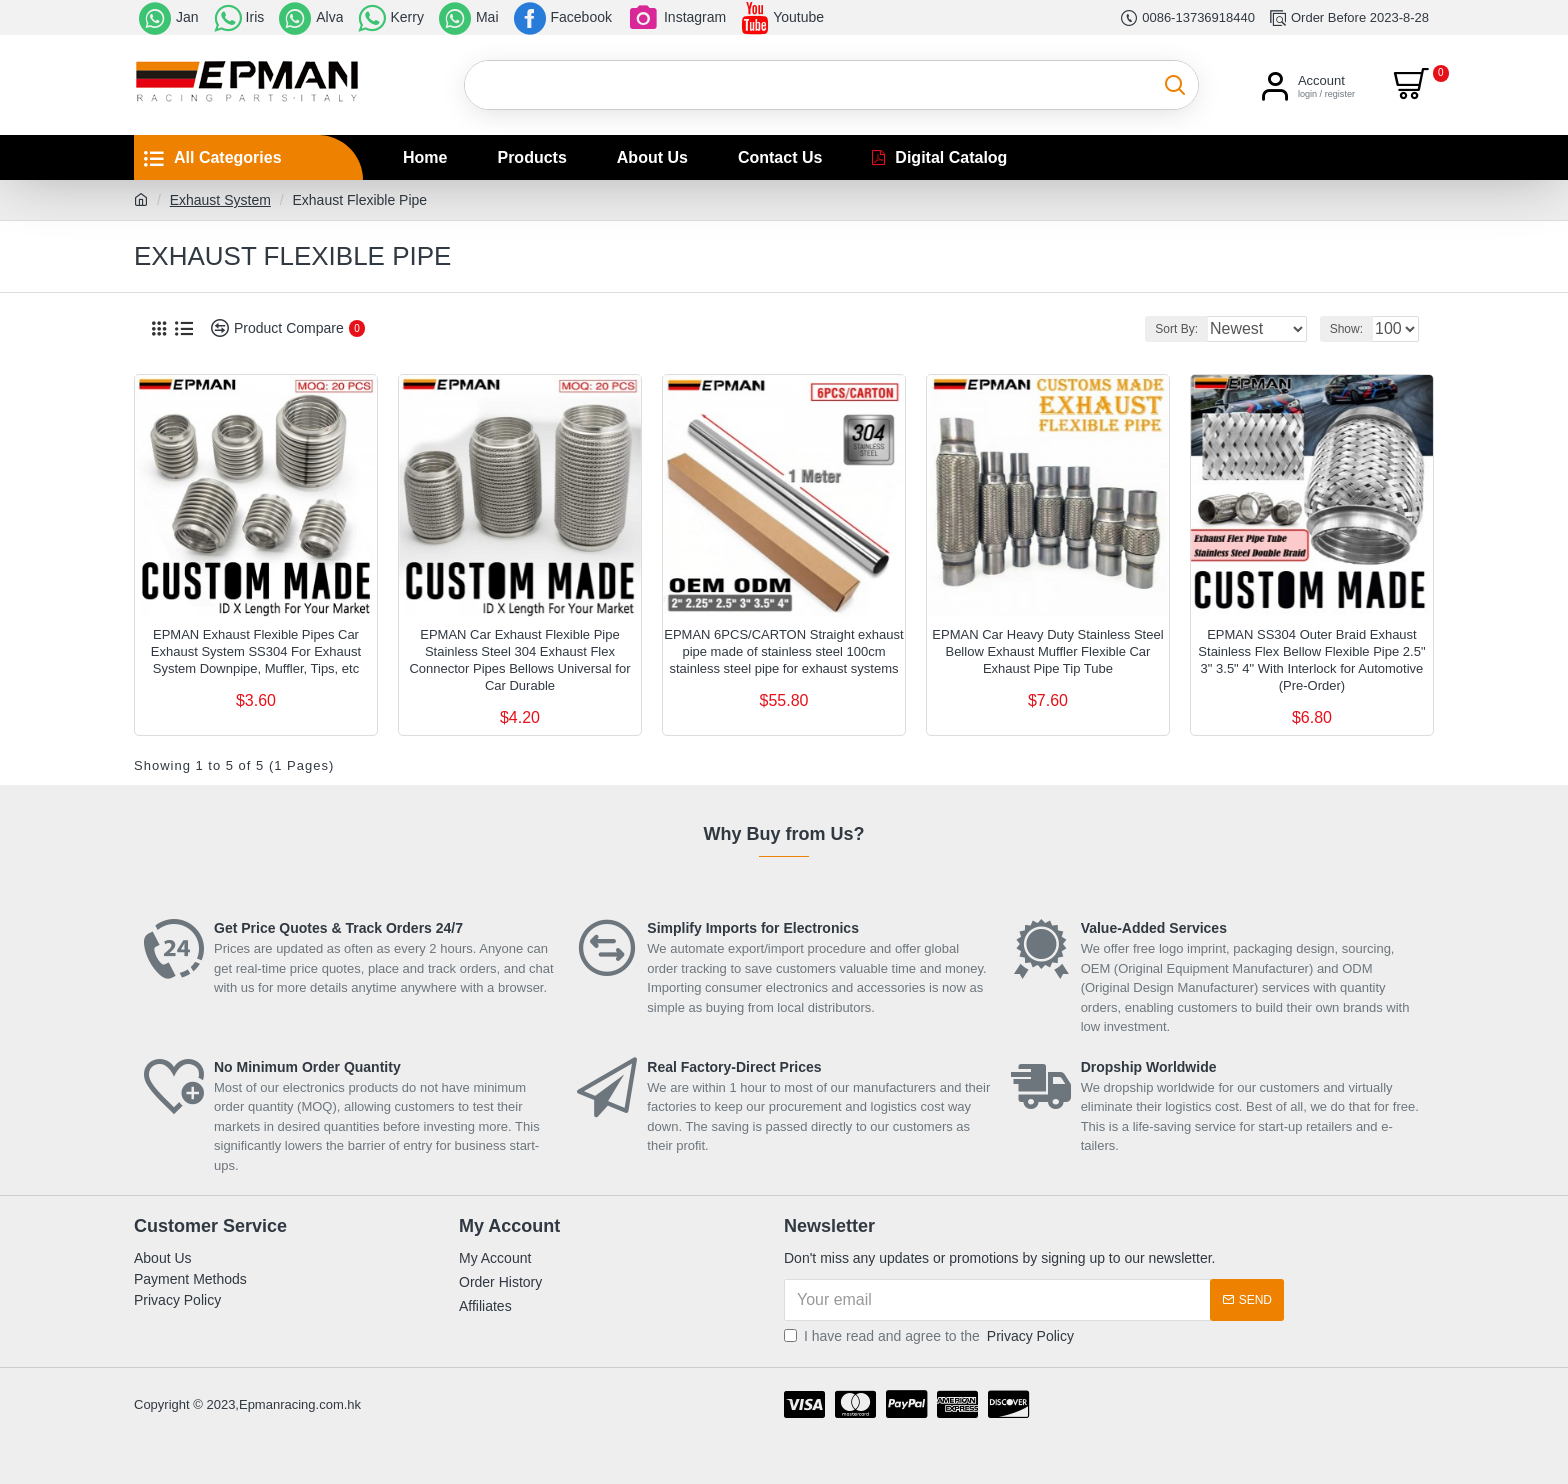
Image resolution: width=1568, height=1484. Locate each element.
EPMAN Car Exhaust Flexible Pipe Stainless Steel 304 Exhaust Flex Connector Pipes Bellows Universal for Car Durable (519, 660)
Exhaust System (220, 200)
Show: (1352, 329)
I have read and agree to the (930, 1336)
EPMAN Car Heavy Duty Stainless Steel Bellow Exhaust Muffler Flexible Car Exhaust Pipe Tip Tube (1047, 651)
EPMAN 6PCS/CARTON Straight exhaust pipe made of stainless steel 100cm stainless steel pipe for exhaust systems (783, 651)
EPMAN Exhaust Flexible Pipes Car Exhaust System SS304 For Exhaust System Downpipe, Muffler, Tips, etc (256, 651)
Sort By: (1162, 329)
